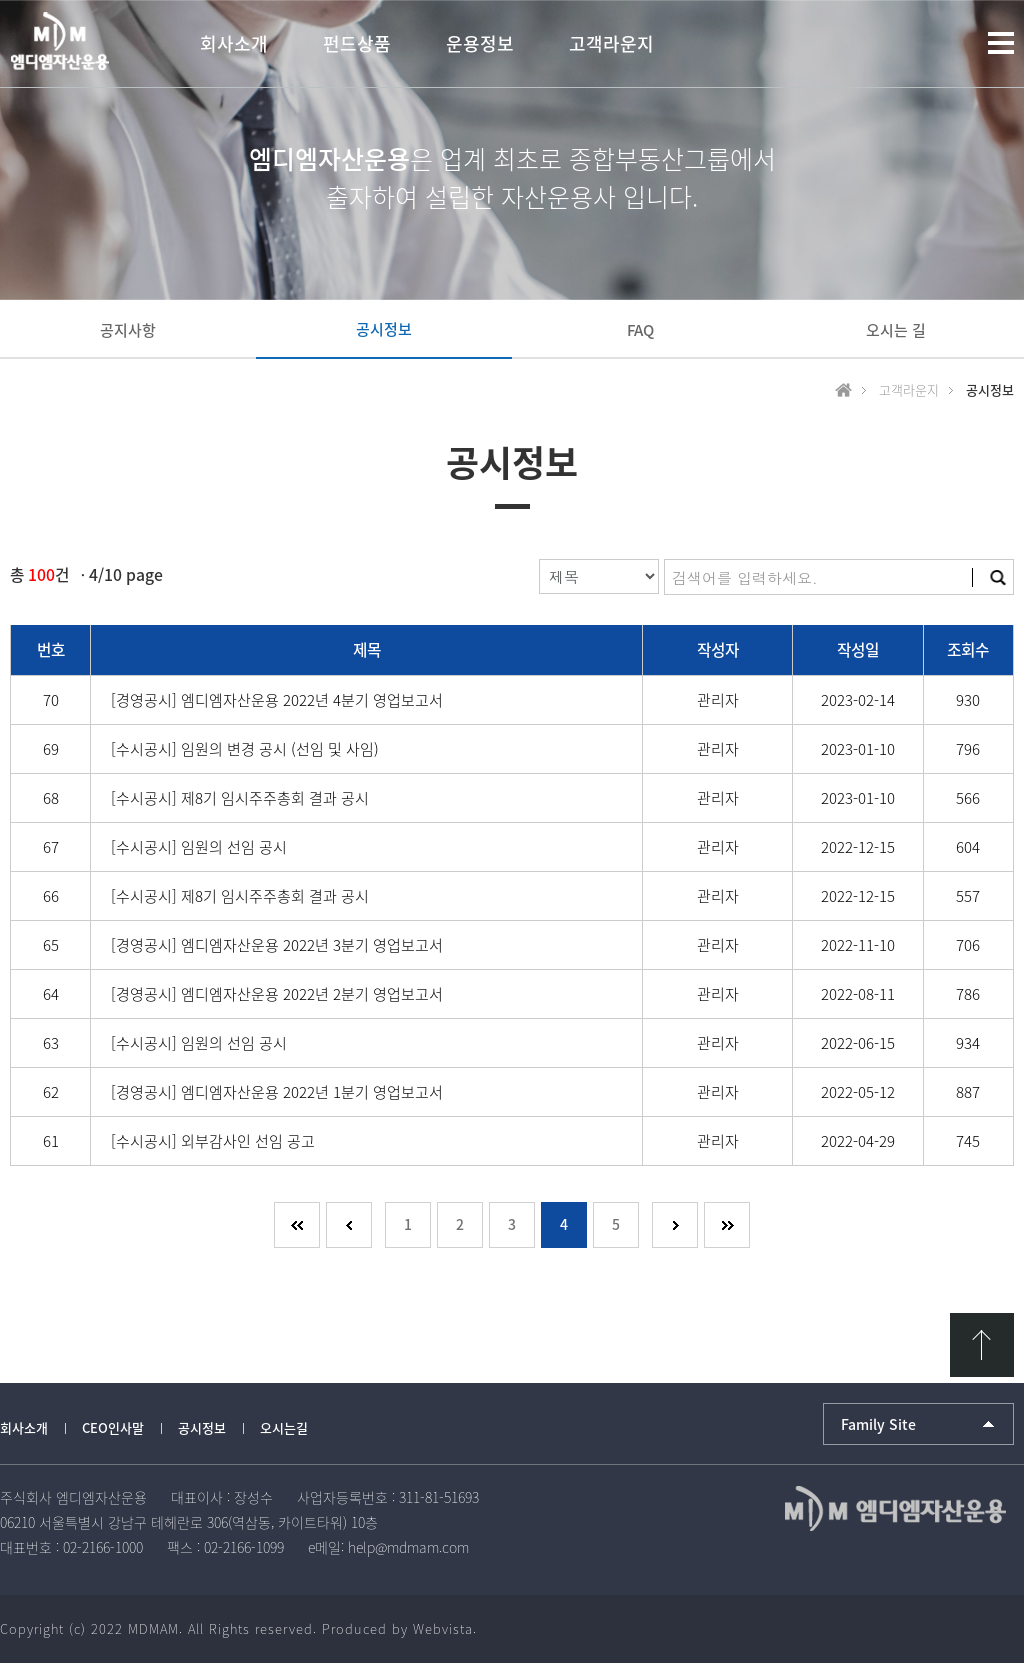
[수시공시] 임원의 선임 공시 (199, 847)
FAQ (640, 330)
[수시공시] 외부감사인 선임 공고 (213, 1141)
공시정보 (384, 329)
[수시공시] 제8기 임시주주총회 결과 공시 (240, 798)
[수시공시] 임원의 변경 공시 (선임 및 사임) (245, 749)
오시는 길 (896, 330)
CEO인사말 (113, 1427)
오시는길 (284, 1427)
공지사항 (128, 330)
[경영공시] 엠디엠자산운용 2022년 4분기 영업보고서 (277, 700)
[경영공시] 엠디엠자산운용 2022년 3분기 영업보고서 (277, 945)
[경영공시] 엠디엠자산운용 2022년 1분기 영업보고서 (277, 1092)
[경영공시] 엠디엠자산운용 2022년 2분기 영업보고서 (277, 994)
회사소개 (24, 1427)
